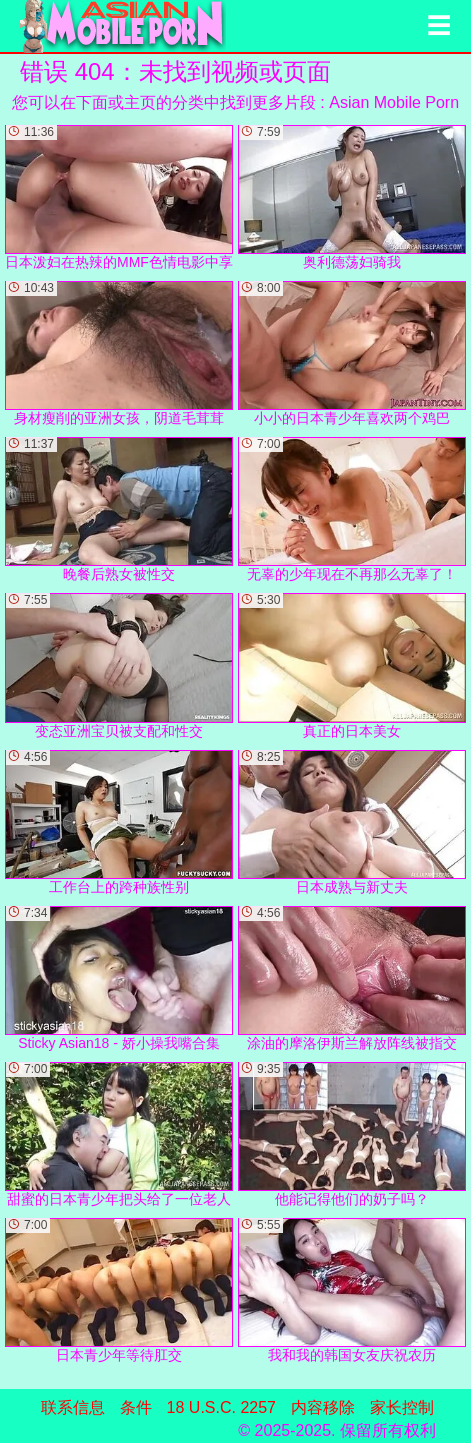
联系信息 (73, 1407)
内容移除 (323, 1407)
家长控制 (402, 1407)
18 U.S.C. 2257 (221, 1407)
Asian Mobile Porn (394, 102)
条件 (136, 1407)
